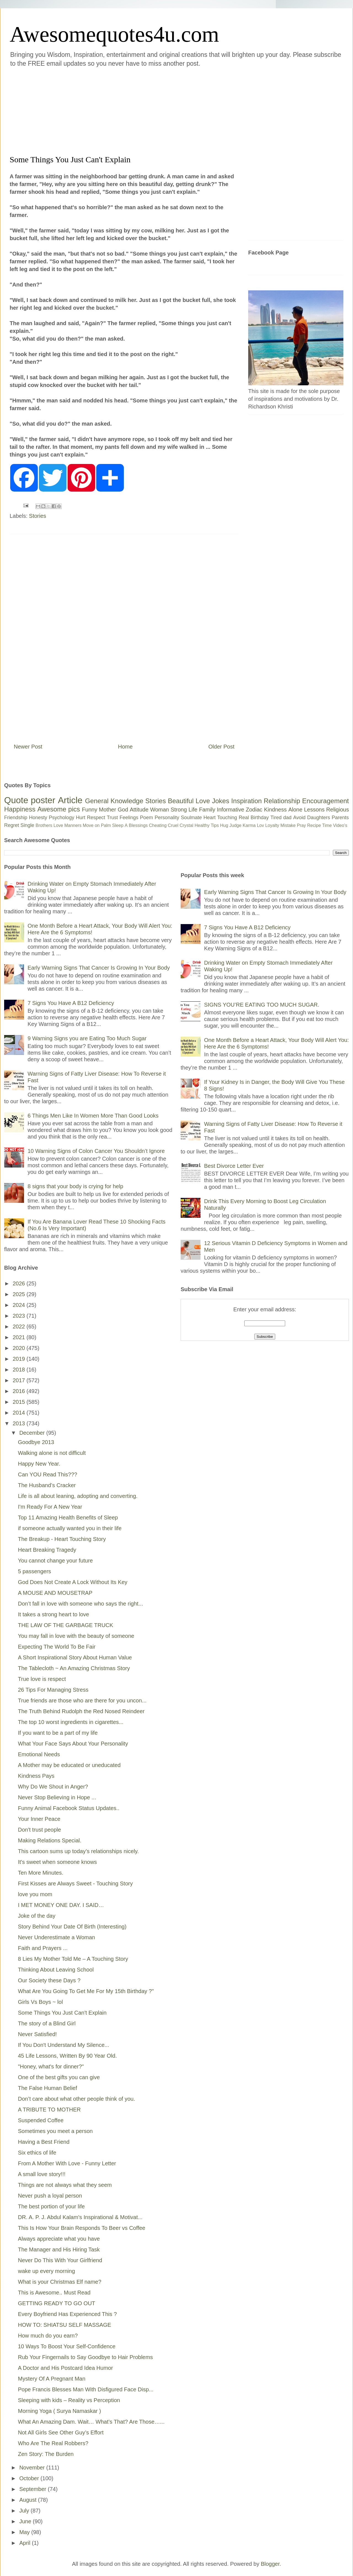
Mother (107, 810)
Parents (340, 817)
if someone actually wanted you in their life (70, 1528)
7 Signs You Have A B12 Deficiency (71, 1003)
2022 (19, 1326)
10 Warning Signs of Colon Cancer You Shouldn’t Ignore (96, 1151)
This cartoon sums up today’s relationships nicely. (78, 1851)
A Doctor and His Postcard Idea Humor (65, 2368)
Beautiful (181, 801)
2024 (19, 1305)
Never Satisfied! (37, 2034)
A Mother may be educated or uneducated (69, 1765)
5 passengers (34, 1571)
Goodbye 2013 (36, 1442)
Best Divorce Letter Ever (234, 1166)
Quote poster (29, 800)
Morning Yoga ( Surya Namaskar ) (59, 2411)
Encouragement (325, 801)
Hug (224, 825)
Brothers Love (49, 825)
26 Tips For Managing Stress (53, 1690)
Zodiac (254, 810)
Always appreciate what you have (59, 2239)
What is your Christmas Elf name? (59, 2282)
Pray (301, 825)
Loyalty (272, 825)
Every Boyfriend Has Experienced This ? (67, 2314)
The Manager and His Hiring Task (59, 2249)
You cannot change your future (55, 1561)
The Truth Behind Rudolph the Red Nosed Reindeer (81, 1711)
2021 (19, 1337)
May (25, 2532)
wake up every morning (46, 2271)
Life (192, 810)
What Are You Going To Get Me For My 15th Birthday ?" (86, 1991)
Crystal (186, 825)
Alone (295, 810)
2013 (19, 1423)
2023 (19, 1316)
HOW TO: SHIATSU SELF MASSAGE (64, 2325)
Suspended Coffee (40, 2120)
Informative (230, 810)
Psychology (61, 817)
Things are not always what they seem (65, 2185)
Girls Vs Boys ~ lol (40, 2002)
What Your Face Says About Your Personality (73, 1744)
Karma (249, 825)
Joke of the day (36, 1916)
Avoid (299, 817)
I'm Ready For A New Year (50, 1507)
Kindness (275, 810)
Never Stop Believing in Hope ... (57, 1797)
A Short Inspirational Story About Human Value (75, 1657)
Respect (96, 817)
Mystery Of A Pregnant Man (51, 2379)
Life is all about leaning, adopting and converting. (78, 1496)
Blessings (138, 825)
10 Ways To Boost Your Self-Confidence (67, 2346)
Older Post (221, 747)
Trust (112, 817)
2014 (19, 1413)
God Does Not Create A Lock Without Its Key (72, 1582)
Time (327, 825)
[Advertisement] (130, 110)
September (33, 2489)
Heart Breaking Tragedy (47, 1550)
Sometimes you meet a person (55, 2131)
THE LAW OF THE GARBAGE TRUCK (65, 1625)
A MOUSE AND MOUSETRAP (55, 1593)
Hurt (80, 817)
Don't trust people (39, 1830)
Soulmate (191, 817)
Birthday (260, 817)
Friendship (15, 817)
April (25, 2543)
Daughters (318, 817)
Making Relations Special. (49, 1840)
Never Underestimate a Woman (56, 1937)
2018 (19, 1370)
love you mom (35, 1894)
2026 (19, 1283)
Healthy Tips (206, 825)
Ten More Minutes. (40, 1873)
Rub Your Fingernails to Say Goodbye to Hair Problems (85, 2357)
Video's (340, 825)
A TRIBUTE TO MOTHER (49, 2110)
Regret (11, 825)
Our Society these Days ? (49, 1980)
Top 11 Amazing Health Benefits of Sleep (68, 1517)
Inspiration (246, 801)
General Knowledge (114, 801)
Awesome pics (58, 809)
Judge (235, 825)
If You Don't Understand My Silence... (63, 2045)
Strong (179, 810)
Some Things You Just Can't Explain (62, 2013)
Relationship (282, 801)
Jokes (220, 801)
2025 (19, 1294)
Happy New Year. (39, 1464)
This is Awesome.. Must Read (54, 2293)
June (26, 2521)
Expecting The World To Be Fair (56, 1647)
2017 (19, 1380)
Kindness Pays (36, 1776)
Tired (276, 817)
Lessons (314, 810)
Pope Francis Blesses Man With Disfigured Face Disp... (85, 2389)
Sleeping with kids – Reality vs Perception (69, 2400)
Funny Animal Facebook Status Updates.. (68, 1808)
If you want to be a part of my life (58, 1733)
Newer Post (28, 747)
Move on (91, 825)
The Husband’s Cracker (47, 1485)
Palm (106, 825)
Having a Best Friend (43, 2142)
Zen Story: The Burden (46, 2454)
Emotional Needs (39, 1754)
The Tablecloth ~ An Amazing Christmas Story (74, 1668)
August (28, 2500)
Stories (37, 516)
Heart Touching (220, 817)
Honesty (38, 817)
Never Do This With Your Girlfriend (60, 2260)
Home (125, 747)
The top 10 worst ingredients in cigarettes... (70, 1722)
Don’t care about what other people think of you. (76, 2099)
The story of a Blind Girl (47, 2023)
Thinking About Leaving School (56, 1970)
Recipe (314, 825)
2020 (19, 1348)
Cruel (173, 825)
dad (287, 817)
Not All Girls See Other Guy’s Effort (61, 2432)
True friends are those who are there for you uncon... (82, 1700)
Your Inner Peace (39, 1819)
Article (70, 800)
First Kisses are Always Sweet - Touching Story (75, 1883)
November (32, 2467)
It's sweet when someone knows (57, 1862)
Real (244, 817)
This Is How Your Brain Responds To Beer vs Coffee (81, 2228)
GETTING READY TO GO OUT (56, 2303)
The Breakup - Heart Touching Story (62, 1539)
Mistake (288, 825)
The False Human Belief (47, 2088)
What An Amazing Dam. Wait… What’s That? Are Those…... (91, 2422)
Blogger (270, 2564)
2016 (19, 1391)
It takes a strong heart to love (53, 1614)
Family (207, 810)
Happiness (19, 809)
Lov (260, 825)
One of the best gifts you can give (59, 2077)
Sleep (118, 825)
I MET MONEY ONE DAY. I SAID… (61, 1905)
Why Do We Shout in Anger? (53, 1787)
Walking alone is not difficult (52, 1453)
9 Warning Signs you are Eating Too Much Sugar (87, 1038)
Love (203, 801)
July (25, 2511)
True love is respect (42, 1679)
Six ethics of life (37, 2153)
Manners (72, 825)
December (32, 1433)
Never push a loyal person (50, 2196)
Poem (146, 817)
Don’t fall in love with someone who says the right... (80, 1604)
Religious (337, 810)
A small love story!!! (41, 2174)
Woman (159, 810)
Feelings (129, 817)
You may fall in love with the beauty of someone (76, 1636)
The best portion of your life (51, 2206)
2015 (19, 1402)
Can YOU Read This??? (47, 1474)
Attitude (139, 810)
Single (27, 825)
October (30, 2478)
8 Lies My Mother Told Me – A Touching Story (73, 1959)
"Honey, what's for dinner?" (51, 2066)
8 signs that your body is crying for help (75, 1186)
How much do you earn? (48, 2336)
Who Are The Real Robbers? (53, 2443)
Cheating (158, 825)
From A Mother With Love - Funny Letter (67, 2163)
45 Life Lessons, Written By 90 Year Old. (67, 2056)
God (123, 810)
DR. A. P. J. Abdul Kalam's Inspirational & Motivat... (80, 2217)
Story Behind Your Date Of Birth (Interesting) (72, 1927)
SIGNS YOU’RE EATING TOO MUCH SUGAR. (261, 1005)
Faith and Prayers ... (43, 1948)
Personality (167, 817)
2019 (19, 1359)
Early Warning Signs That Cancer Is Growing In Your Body (99, 968)
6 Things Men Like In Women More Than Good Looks (93, 1116)
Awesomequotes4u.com (114, 34)
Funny (89, 810)
